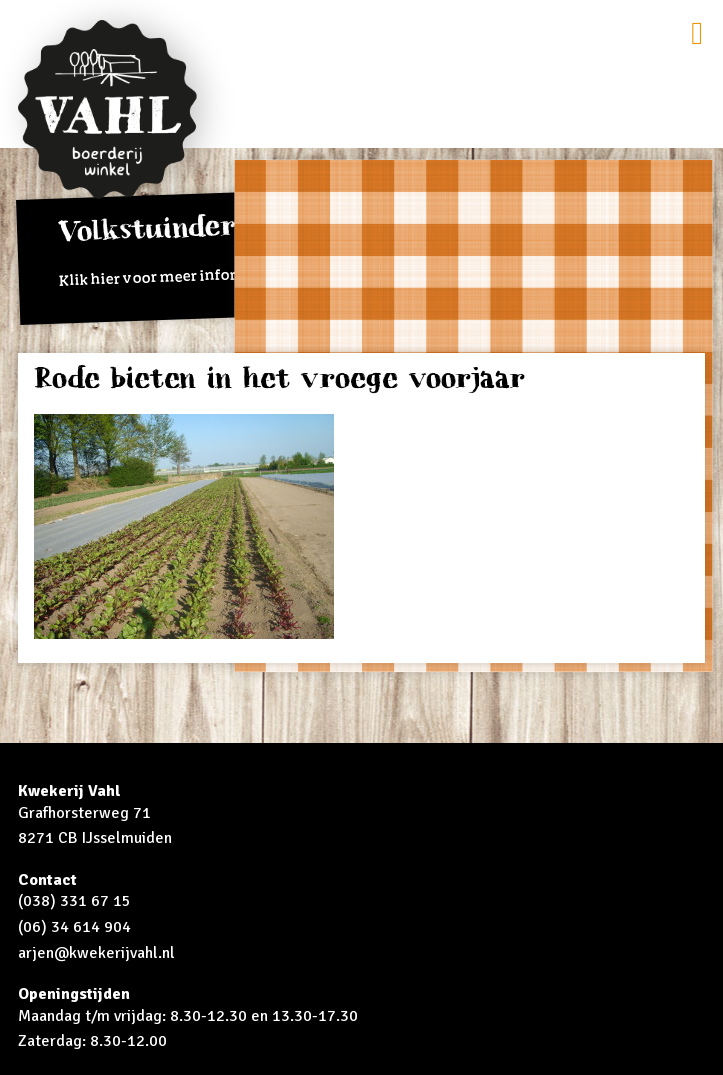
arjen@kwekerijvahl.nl (96, 953)
